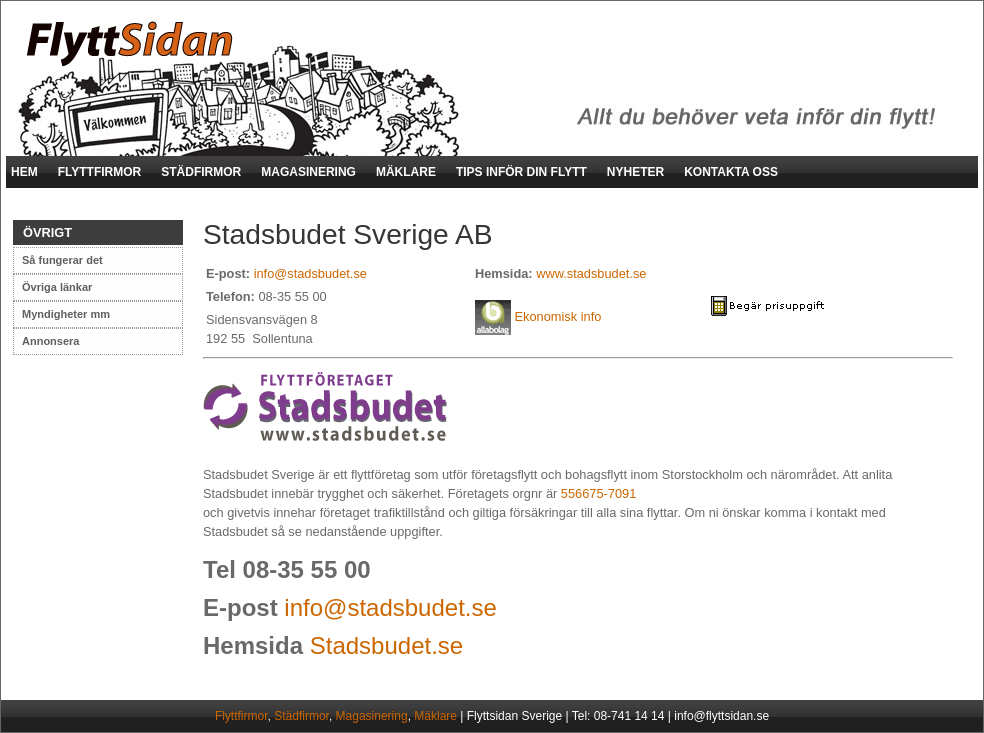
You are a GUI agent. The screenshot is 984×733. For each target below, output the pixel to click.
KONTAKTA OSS (731, 172)
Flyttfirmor (241, 716)
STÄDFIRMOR (201, 172)
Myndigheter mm (66, 314)
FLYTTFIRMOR (100, 172)
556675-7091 (598, 493)
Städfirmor (301, 716)
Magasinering (372, 716)
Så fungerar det (62, 260)
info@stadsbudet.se (310, 273)
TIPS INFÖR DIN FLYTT (521, 172)
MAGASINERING (308, 172)
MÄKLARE (406, 172)
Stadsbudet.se (386, 645)
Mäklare (435, 716)
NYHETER (635, 172)
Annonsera (50, 341)
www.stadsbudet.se (591, 273)
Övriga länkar (57, 287)
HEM (24, 172)
